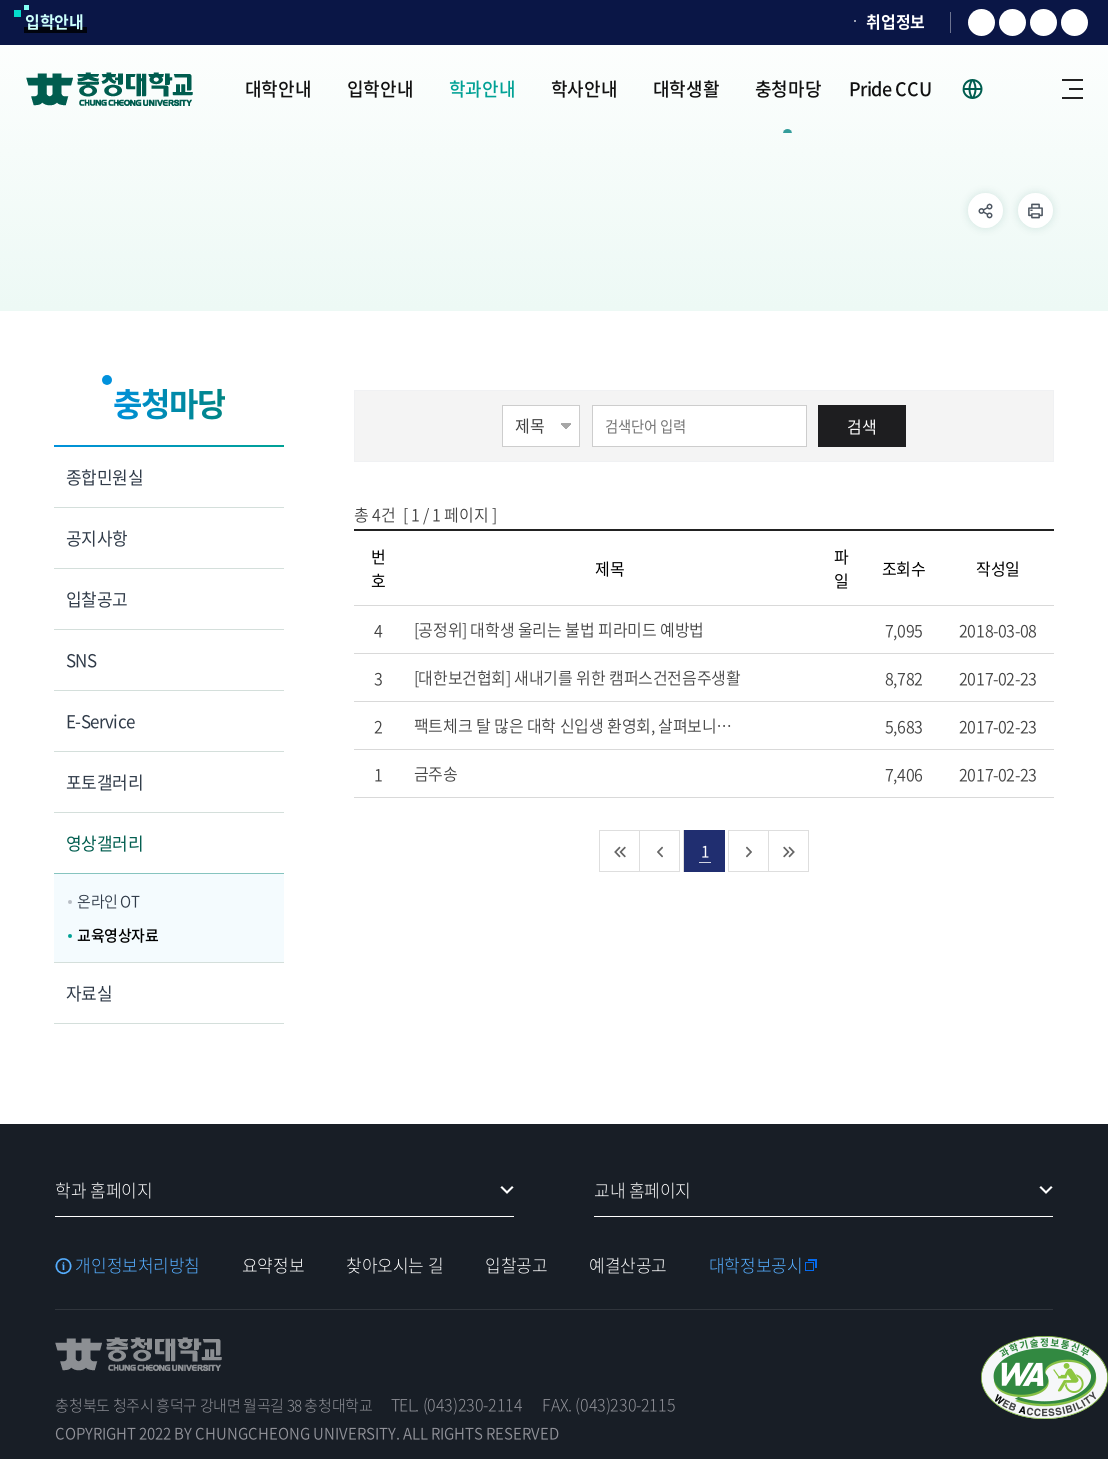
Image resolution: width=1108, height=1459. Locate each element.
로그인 (1028, 89)
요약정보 (273, 1264)
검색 (862, 426)
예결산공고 (628, 1264)
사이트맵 (1072, 89)
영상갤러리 (104, 842)
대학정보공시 (755, 1264)
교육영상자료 (118, 935)
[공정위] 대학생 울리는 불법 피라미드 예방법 (582, 629)
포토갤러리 (104, 781)
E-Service (100, 720)
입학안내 (54, 21)
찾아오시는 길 (394, 1264)
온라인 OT (108, 901)
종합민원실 (104, 476)
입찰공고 (97, 598)
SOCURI (812, 21)
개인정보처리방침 (137, 1264)
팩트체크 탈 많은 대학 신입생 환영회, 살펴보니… (596, 725)
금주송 (459, 773)
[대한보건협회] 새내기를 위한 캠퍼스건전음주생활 (600, 677)
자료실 (89, 992)
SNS (81, 659)
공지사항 (97, 537)
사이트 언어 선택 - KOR (984, 89)
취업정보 (895, 21)
